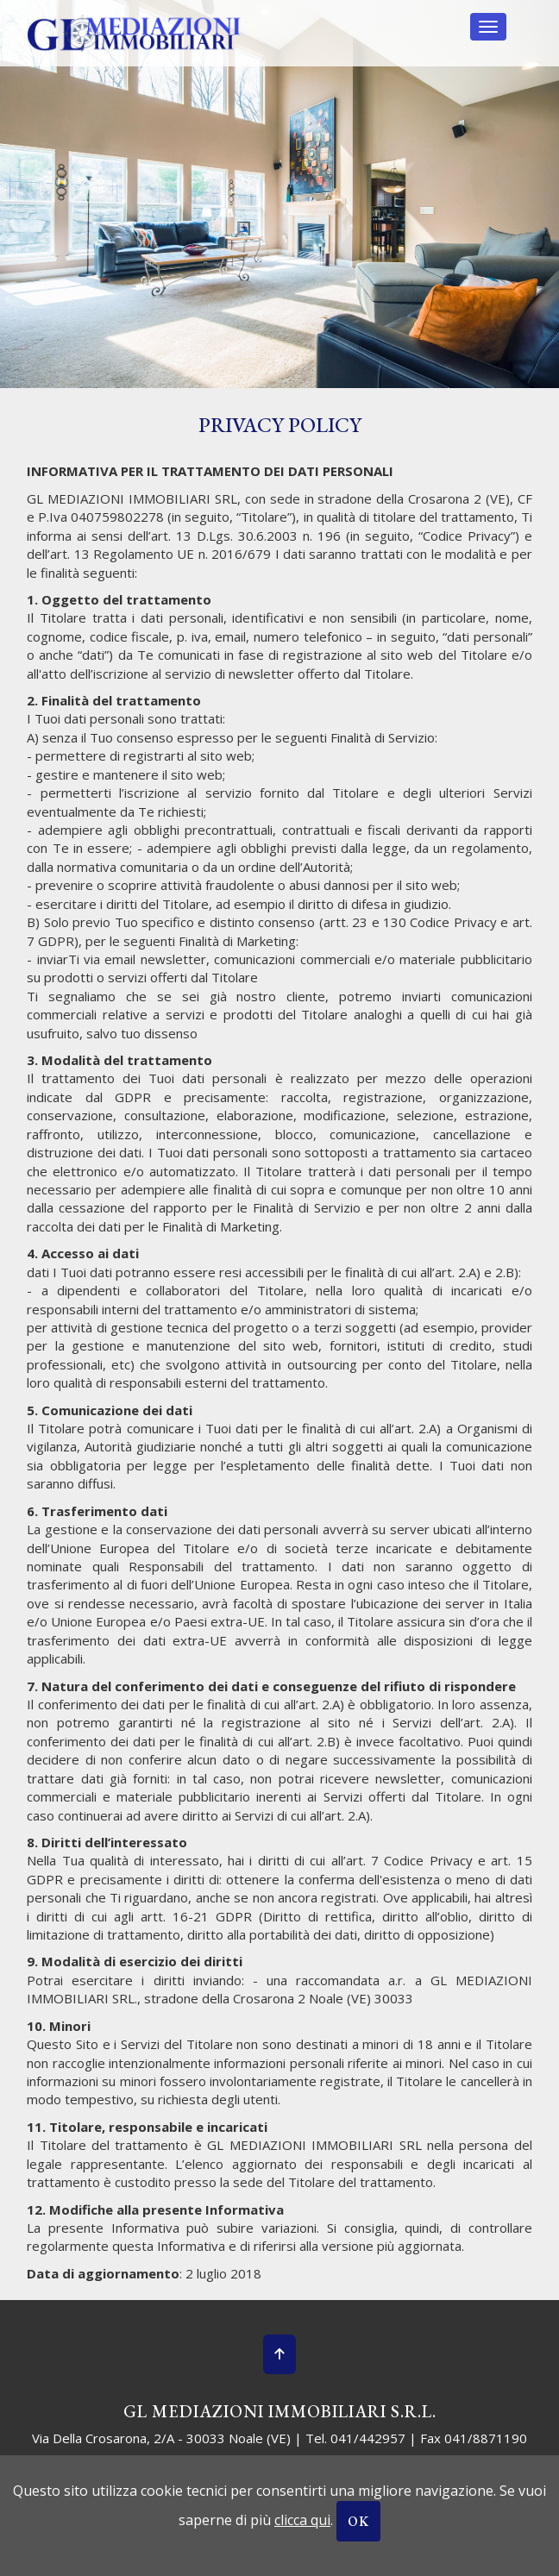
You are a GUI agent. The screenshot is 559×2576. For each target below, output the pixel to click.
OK (358, 2521)
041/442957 (367, 2438)
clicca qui (302, 2519)
